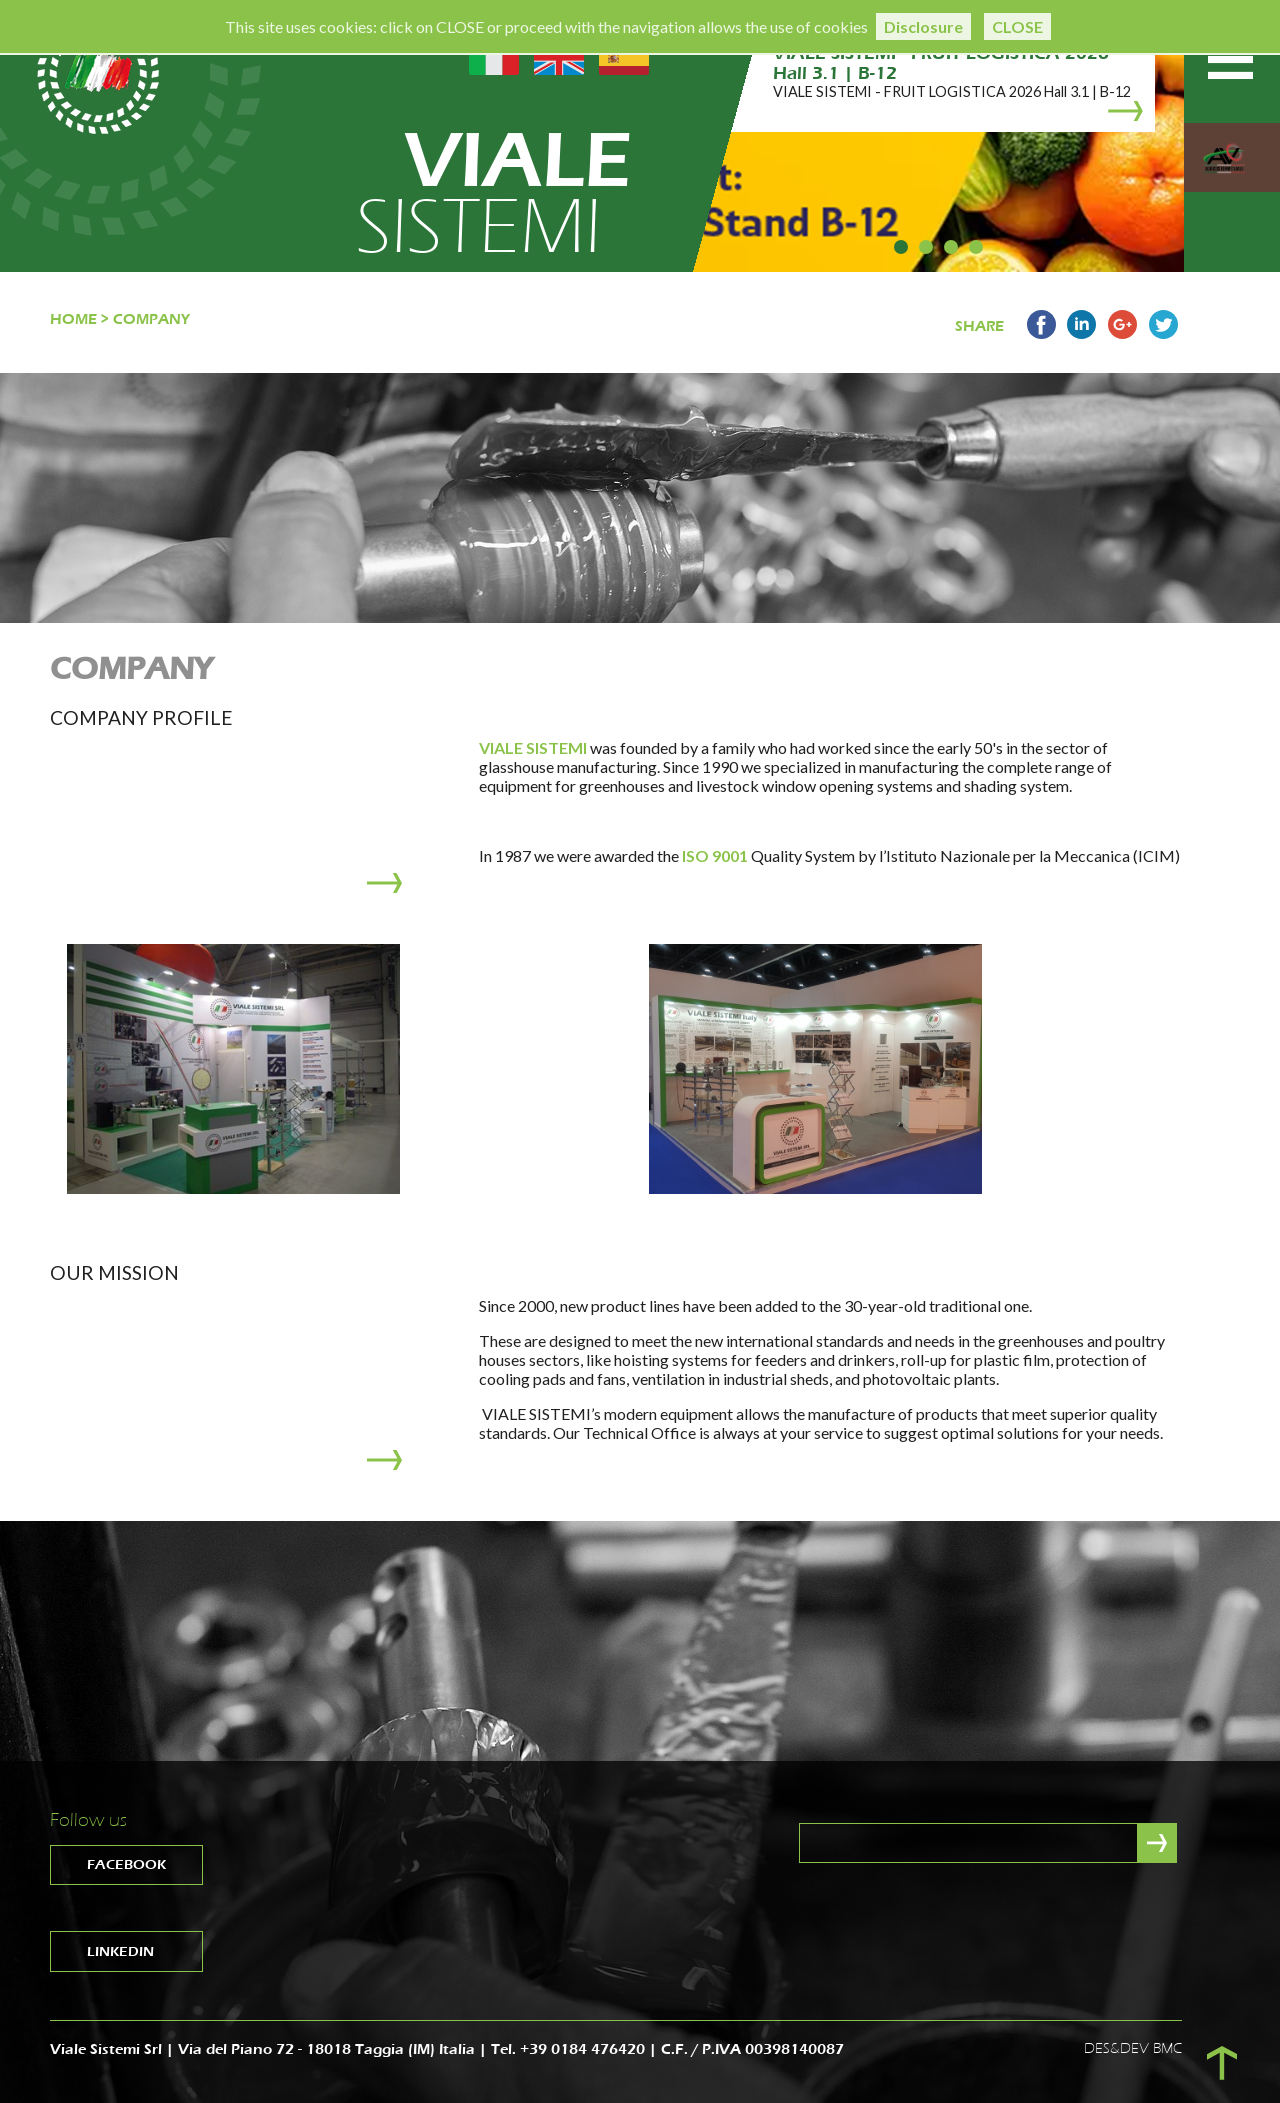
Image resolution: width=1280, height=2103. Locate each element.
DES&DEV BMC (1133, 2048)
